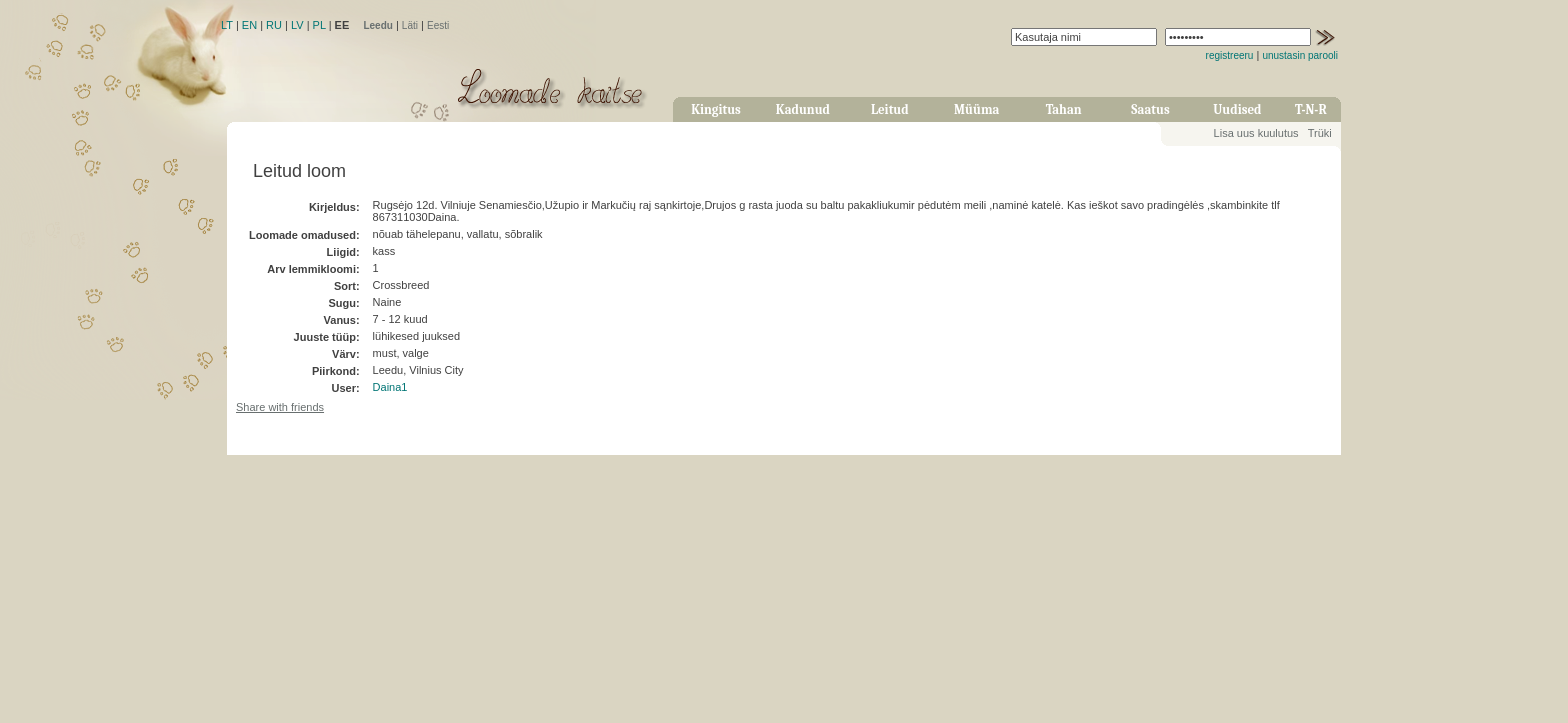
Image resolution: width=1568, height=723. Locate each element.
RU (274, 25)
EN (249, 25)
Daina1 (390, 387)
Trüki (1320, 133)
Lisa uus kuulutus (1256, 133)
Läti (410, 25)
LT (227, 25)
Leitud (890, 109)
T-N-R (1311, 109)
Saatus (1150, 109)
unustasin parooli (1300, 55)
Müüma (976, 109)
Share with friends (280, 407)
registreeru (1230, 55)
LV (297, 25)
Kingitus (716, 109)
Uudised (1237, 109)
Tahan (1064, 109)
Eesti (438, 25)
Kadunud (803, 109)
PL (319, 25)
